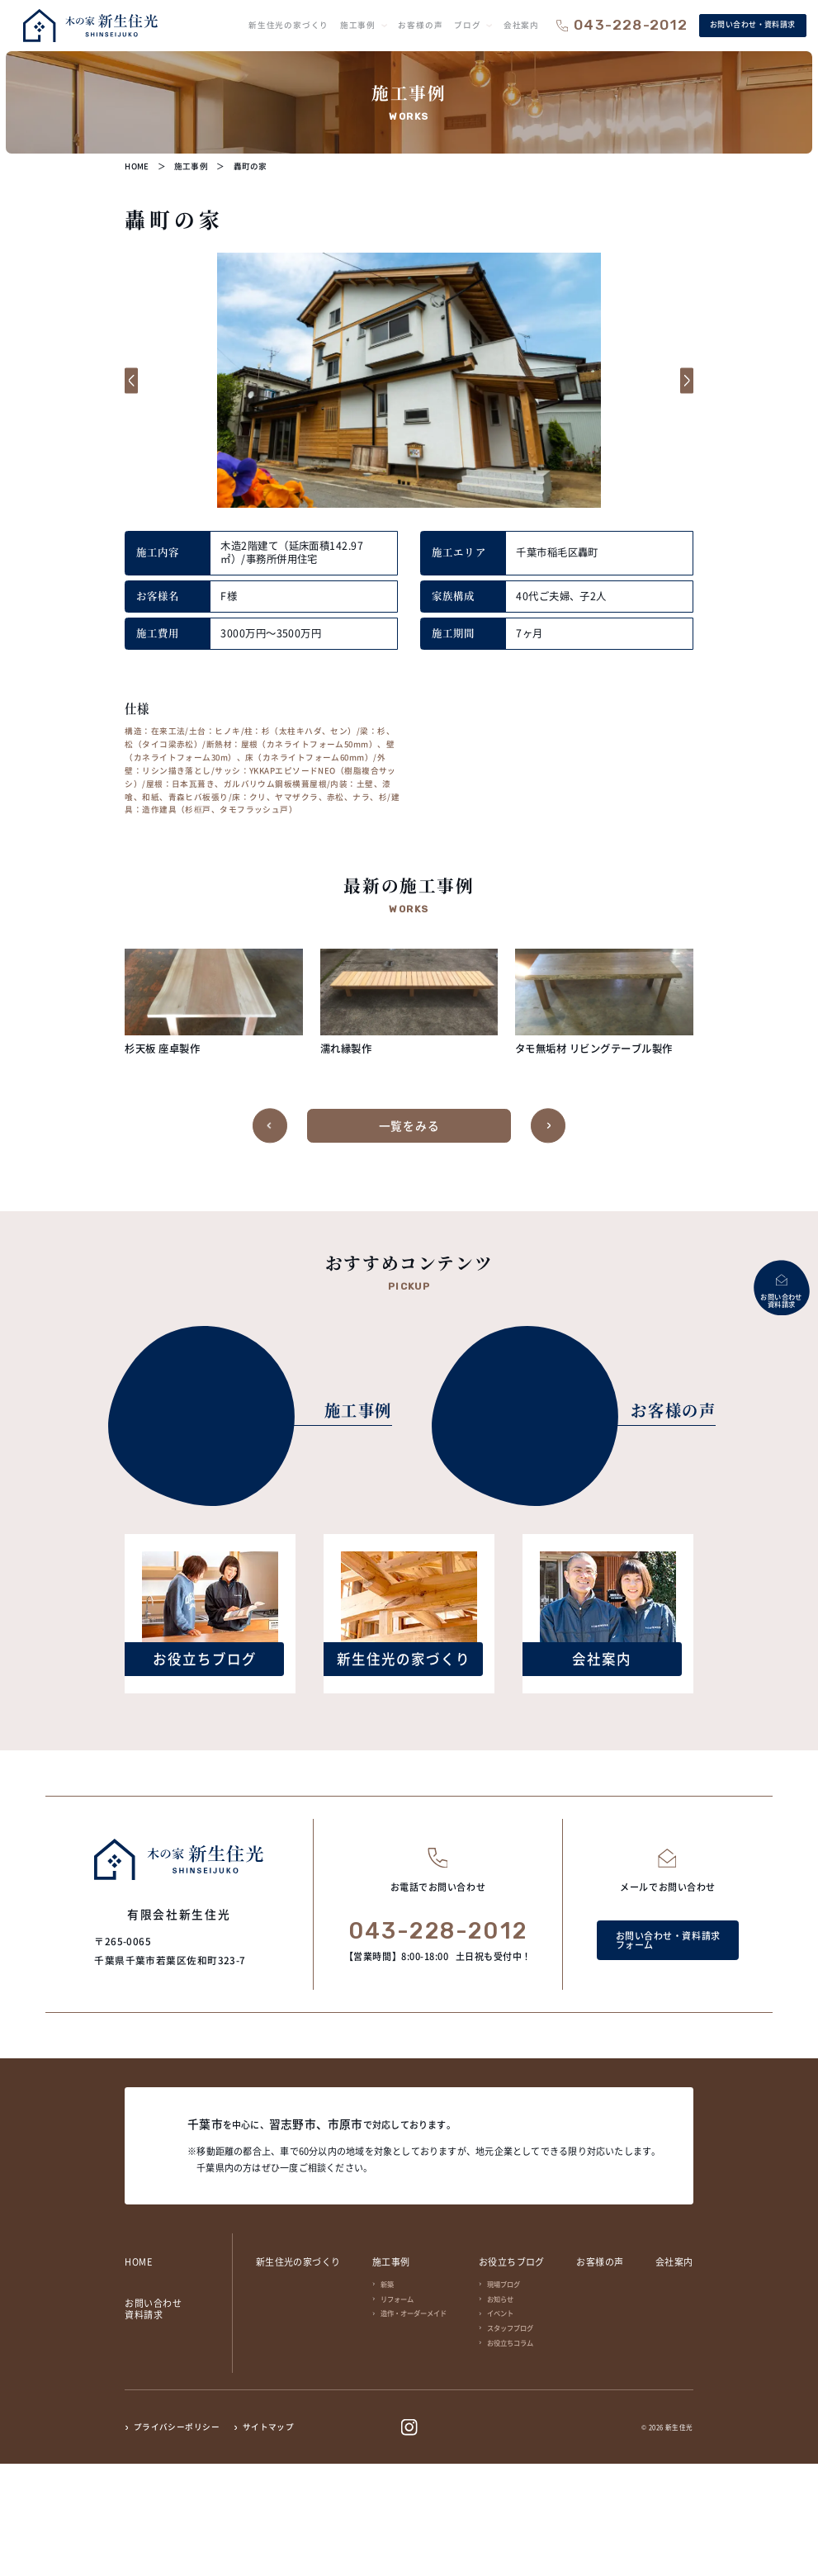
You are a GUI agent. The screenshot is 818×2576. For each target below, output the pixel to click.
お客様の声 (599, 2373)
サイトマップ (269, 2540)
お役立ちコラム (510, 2455)
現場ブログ (503, 2396)
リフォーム (397, 2411)
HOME (138, 2373)
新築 (387, 2396)
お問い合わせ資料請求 (153, 2421)
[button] (139, 380)
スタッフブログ (510, 2440)
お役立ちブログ (512, 2373)
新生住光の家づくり (298, 2373)
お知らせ (500, 2411)
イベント (500, 2425)
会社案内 (674, 2373)
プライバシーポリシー (177, 2540)
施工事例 (391, 2373)
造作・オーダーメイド (414, 2425)
